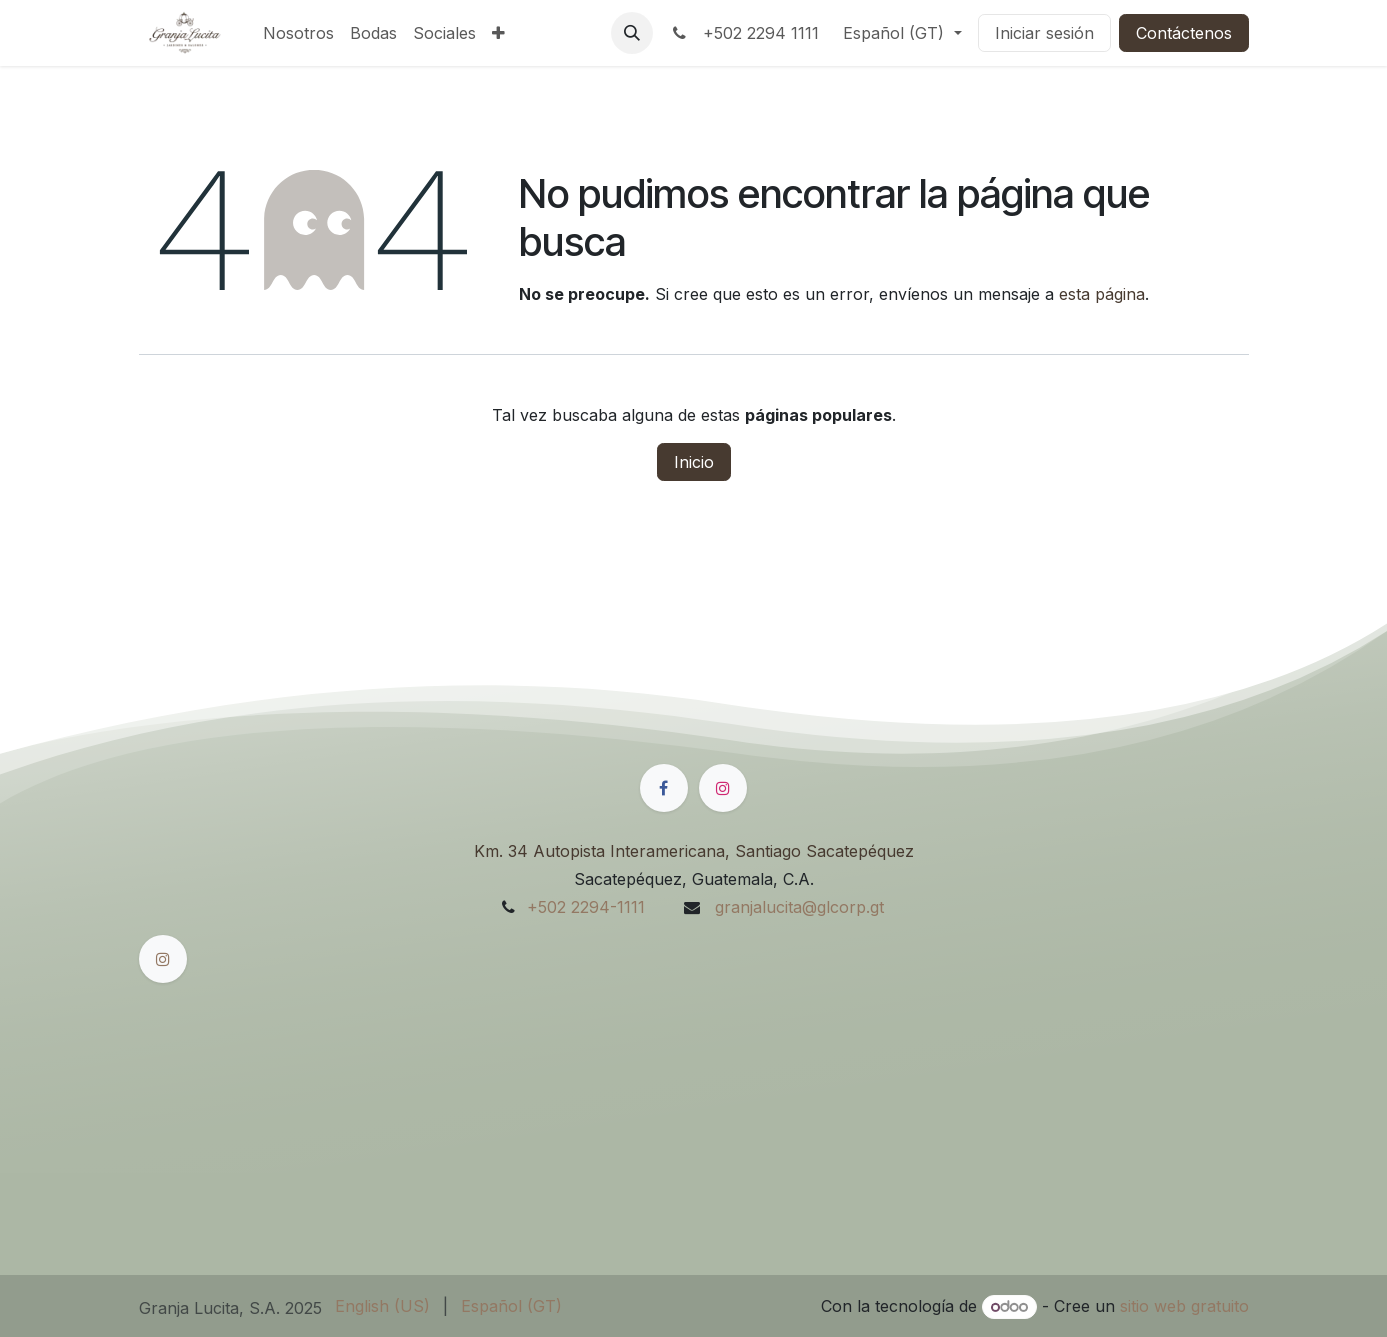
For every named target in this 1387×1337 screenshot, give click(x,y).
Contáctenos (1184, 33)
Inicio (694, 462)
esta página (1102, 294)
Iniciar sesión (1044, 33)
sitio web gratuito (1184, 1306)
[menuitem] (298, 33)
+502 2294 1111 (744, 33)
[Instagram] (723, 788)
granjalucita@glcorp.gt (797, 907)
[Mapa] (694, 1087)
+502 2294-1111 (586, 907)
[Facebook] (664, 788)
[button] (632, 33)
